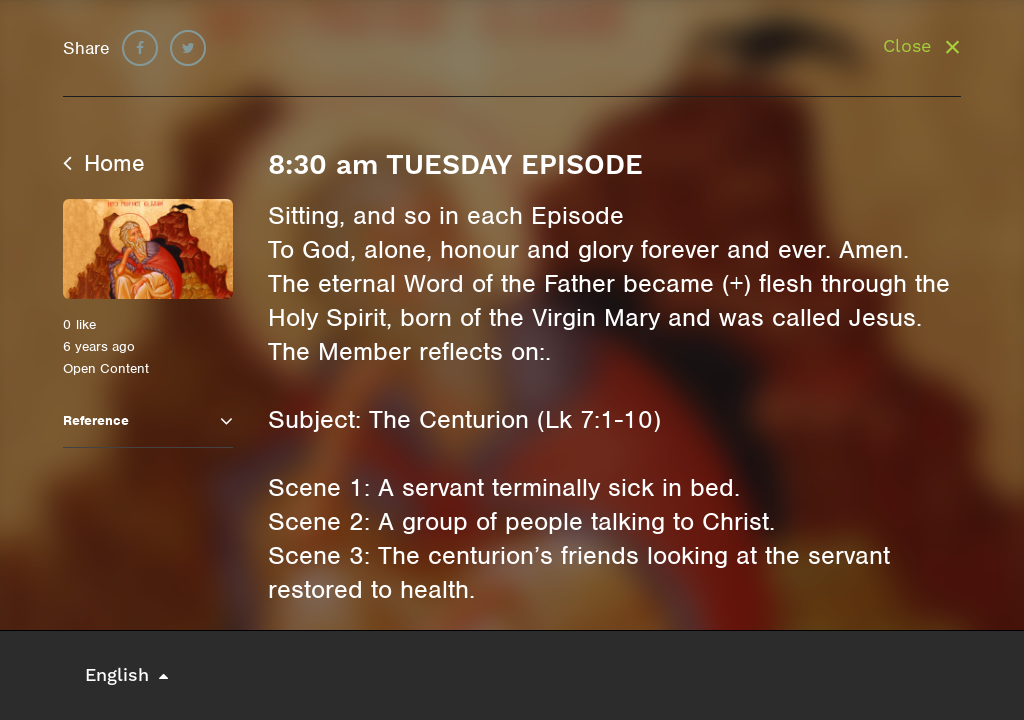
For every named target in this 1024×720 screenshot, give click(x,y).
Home (104, 163)
